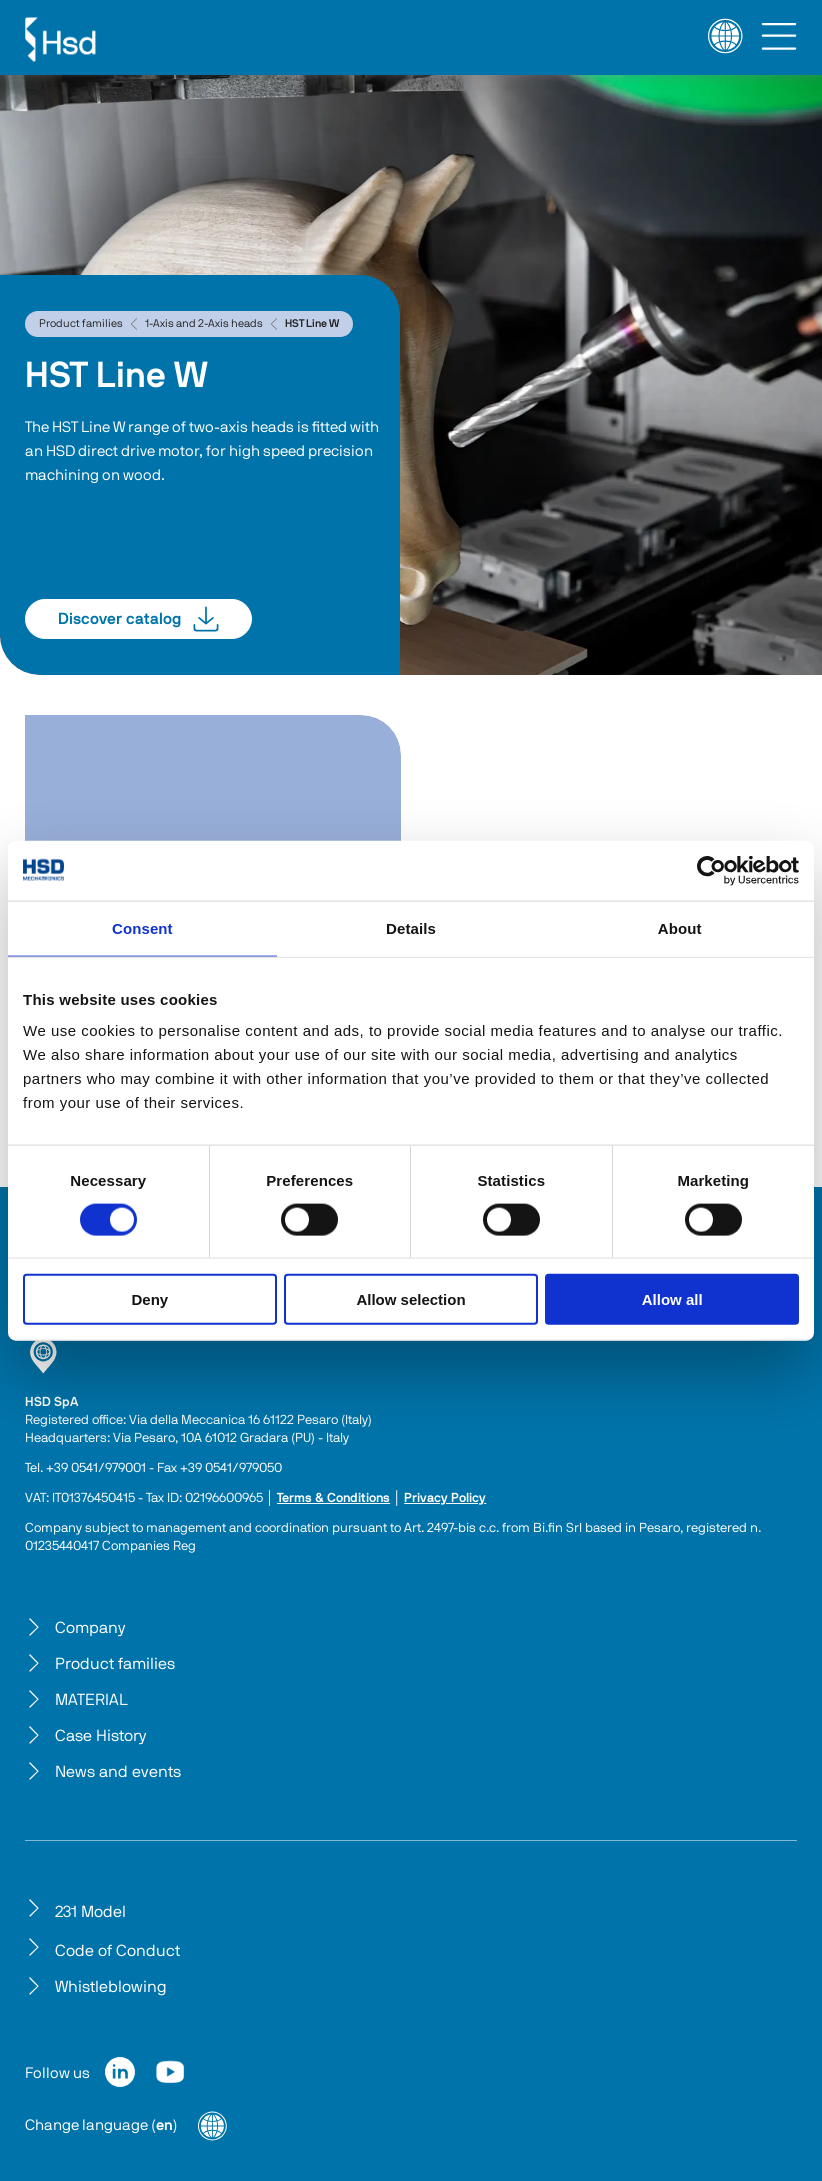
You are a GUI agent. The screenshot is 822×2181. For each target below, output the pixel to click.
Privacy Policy (445, 1498)
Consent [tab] (142, 927)
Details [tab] (411, 927)
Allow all (672, 1299)
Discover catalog (138, 619)
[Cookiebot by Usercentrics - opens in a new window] (711, 870)
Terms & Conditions (333, 1498)
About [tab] (680, 927)
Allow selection (410, 1299)
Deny (149, 1299)
